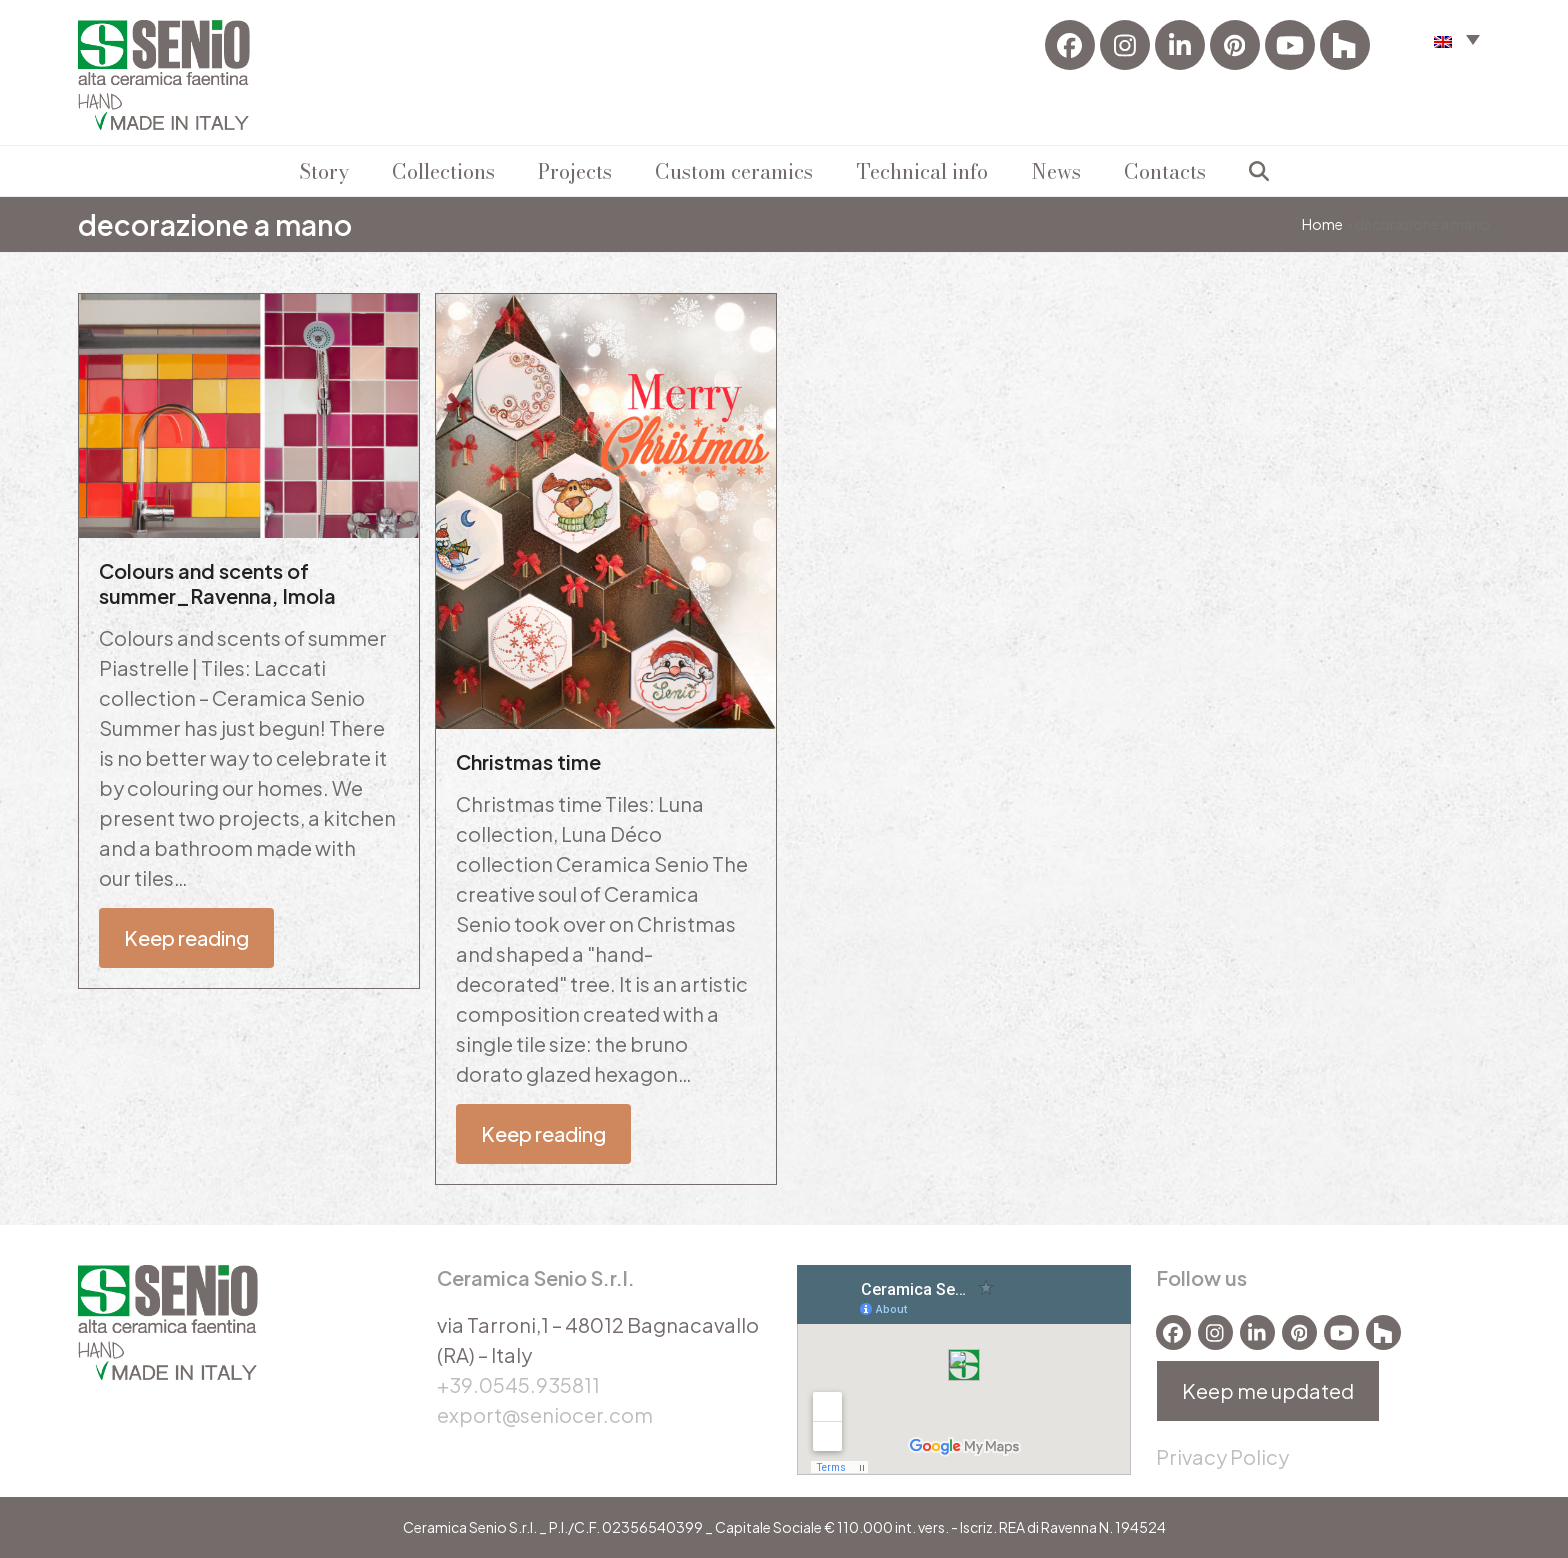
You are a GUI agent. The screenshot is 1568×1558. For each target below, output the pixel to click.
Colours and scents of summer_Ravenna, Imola (217, 583)
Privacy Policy (1222, 1456)
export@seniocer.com (545, 1414)
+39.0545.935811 (518, 1384)
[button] (1259, 171)
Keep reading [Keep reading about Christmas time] (543, 1133)
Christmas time (528, 761)
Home (1322, 224)
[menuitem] (1457, 38)
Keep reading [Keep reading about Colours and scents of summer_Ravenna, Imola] (186, 937)
